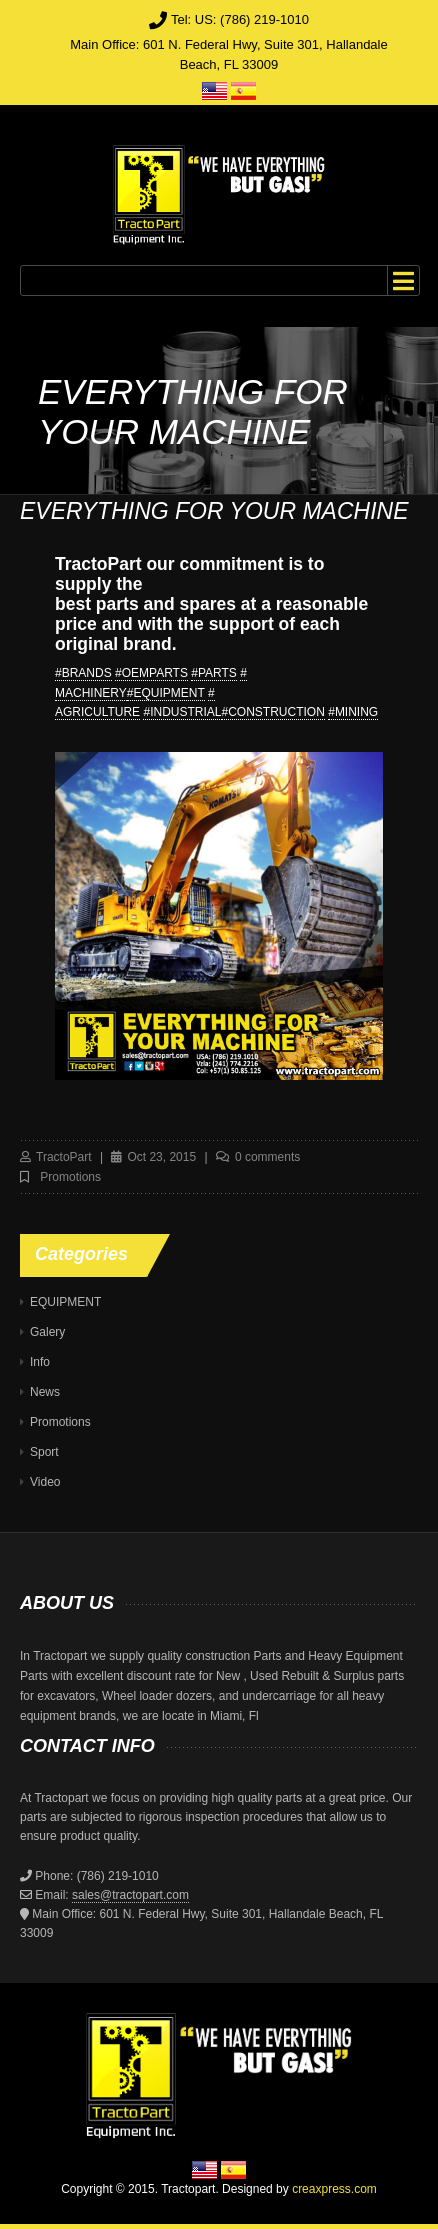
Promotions (70, 1177)
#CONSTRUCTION (273, 712)
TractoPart (64, 1157)
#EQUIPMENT (166, 693)
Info (40, 1362)
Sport (44, 1452)
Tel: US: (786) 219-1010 (240, 19)
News (45, 1392)
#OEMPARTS (151, 673)
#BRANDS (83, 673)
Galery (47, 1332)
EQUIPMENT (65, 1302)
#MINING (353, 712)
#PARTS (214, 673)
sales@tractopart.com (130, 1895)
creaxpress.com (334, 2189)
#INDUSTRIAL (182, 712)
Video (45, 1482)
